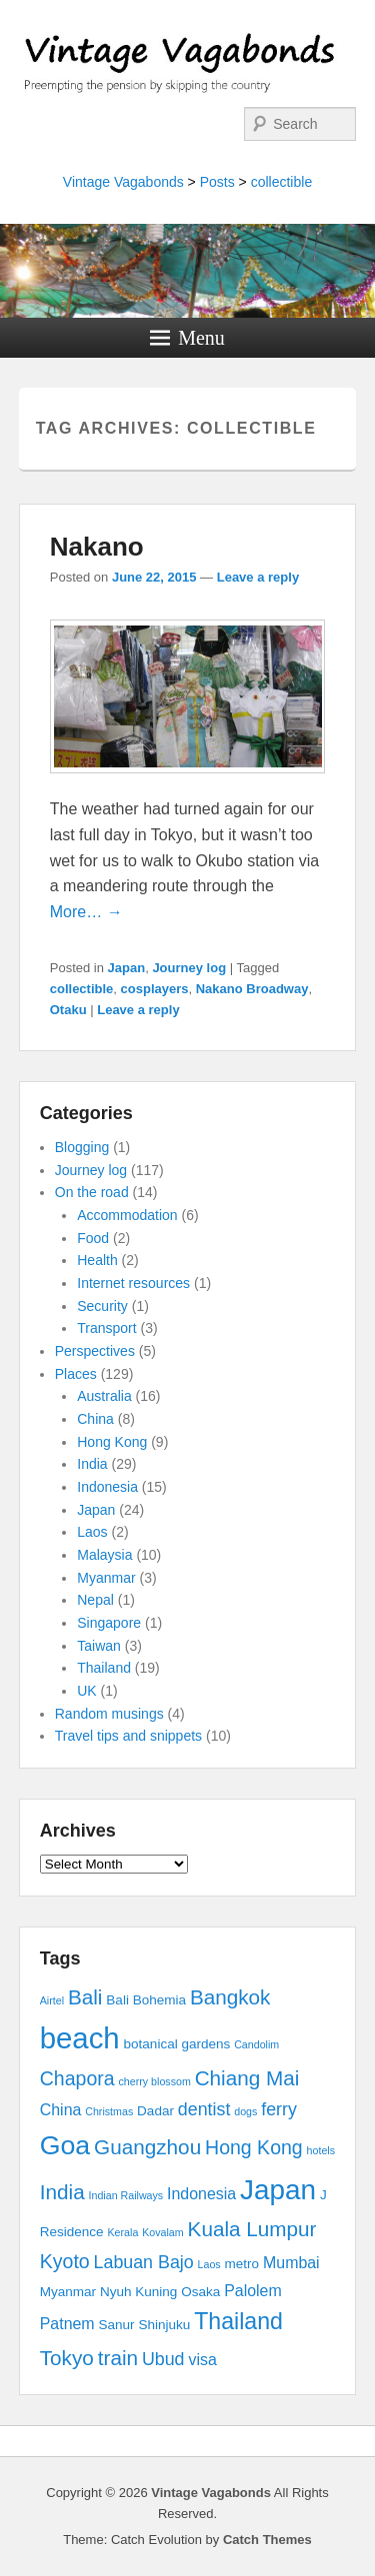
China (95, 1419)
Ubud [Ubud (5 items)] (163, 2359)
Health (97, 1260)
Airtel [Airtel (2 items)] (52, 2000)
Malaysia (104, 1555)
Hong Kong (112, 1442)
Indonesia (107, 1487)
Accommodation (127, 1215)
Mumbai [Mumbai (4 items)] (291, 2262)
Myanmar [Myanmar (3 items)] (68, 2291)
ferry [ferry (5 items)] (279, 2109)
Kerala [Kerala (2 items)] (123, 2232)
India (92, 1464)
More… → (86, 911)
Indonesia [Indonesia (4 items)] (201, 2193)
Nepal (95, 1600)
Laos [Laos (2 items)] (209, 2264)
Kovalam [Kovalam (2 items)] (162, 2232)
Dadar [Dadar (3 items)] (155, 2110)
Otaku (68, 1009)
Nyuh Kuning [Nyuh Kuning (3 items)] (138, 2291)
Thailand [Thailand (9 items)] (238, 2321)
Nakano (97, 547)
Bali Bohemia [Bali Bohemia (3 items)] (146, 1999)
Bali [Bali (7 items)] (85, 1996)
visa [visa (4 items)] (202, 2359)
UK (86, 1691)
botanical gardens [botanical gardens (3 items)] (177, 2043)
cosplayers (155, 988)
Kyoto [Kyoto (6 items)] (65, 2261)
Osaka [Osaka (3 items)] (200, 2291)
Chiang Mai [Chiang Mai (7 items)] (247, 2077)
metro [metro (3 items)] (242, 2263)
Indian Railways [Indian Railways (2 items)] (126, 2195)
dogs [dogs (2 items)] (245, 2111)
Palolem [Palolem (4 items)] (253, 2290)
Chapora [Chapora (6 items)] (77, 2078)
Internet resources (133, 1283)
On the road (92, 1192)
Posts (217, 182)
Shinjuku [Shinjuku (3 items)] (164, 2324)
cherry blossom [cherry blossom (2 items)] (155, 2081)
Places (76, 1374)
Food (93, 1238)
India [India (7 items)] (62, 2191)
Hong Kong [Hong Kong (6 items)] (254, 2147)
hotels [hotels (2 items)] (321, 2150)
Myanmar (106, 1578)
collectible (281, 182)
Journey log (189, 967)
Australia (104, 1396)
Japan (127, 967)
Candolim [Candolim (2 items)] (256, 2044)
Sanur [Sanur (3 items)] (117, 2324)
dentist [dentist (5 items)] (204, 2109)
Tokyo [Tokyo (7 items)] (67, 2357)
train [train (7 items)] (118, 2357)
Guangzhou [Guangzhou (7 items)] (147, 2146)
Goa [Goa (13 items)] (65, 2145)
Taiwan (99, 1646)
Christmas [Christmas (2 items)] (109, 2111)
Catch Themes (267, 2539)
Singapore (109, 1623)
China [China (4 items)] (61, 2109)
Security (102, 1306)
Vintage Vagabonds (123, 182)
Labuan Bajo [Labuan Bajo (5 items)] (144, 2262)
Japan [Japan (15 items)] (278, 2189)
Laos (92, 1532)
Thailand (104, 1668)
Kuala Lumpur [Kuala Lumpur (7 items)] (252, 2228)
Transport (106, 1328)
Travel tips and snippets (128, 1736)
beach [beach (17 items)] (80, 2037)
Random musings (109, 1714)
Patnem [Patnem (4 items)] (67, 2323)
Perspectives (95, 1351)
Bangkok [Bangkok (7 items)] (230, 1996)
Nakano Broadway (252, 988)
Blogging (82, 1147)
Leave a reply (258, 577)
